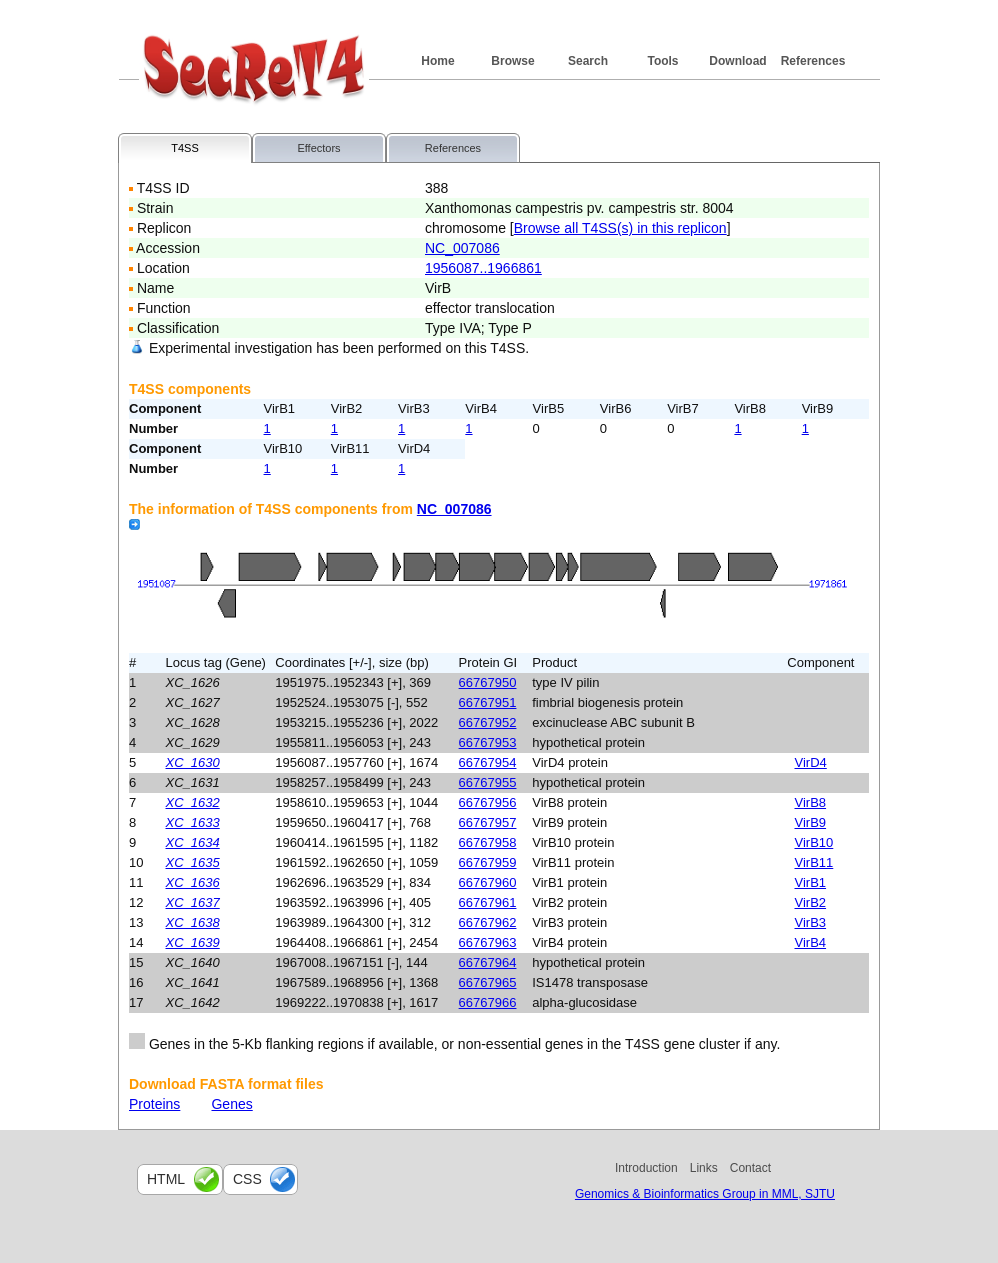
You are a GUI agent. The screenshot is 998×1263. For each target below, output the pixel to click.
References (813, 61)
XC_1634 (193, 842)
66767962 (488, 922)
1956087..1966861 (483, 268)
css (247, 1179)
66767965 (488, 982)
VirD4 (811, 762)
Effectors (318, 148)
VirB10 (814, 842)
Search (588, 61)
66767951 (488, 702)
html (166, 1179)
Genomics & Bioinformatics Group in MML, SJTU (705, 1194)
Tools (662, 61)
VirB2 (811, 902)
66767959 (488, 862)
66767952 (488, 722)
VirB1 (811, 882)
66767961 (488, 902)
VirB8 (811, 802)
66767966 (488, 1002)
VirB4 (811, 942)
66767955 (488, 782)
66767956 (488, 802)
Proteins (154, 1104)
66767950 (488, 682)
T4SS (185, 148)
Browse (512, 61)
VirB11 (814, 862)
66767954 (488, 762)
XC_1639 (193, 942)
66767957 (488, 822)
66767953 (488, 742)
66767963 (488, 942)
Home (437, 61)
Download (737, 61)
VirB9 (811, 822)
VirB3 (811, 922)
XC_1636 (193, 882)
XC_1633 (193, 822)
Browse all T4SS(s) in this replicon (620, 228)
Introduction (646, 1168)
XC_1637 (193, 902)
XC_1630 (193, 762)
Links (704, 1168)
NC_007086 (462, 248)
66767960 (488, 882)
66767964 (488, 962)
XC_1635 (193, 862)
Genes (231, 1104)
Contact (750, 1168)
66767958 (488, 842)
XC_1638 (193, 922)
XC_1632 (193, 802)
